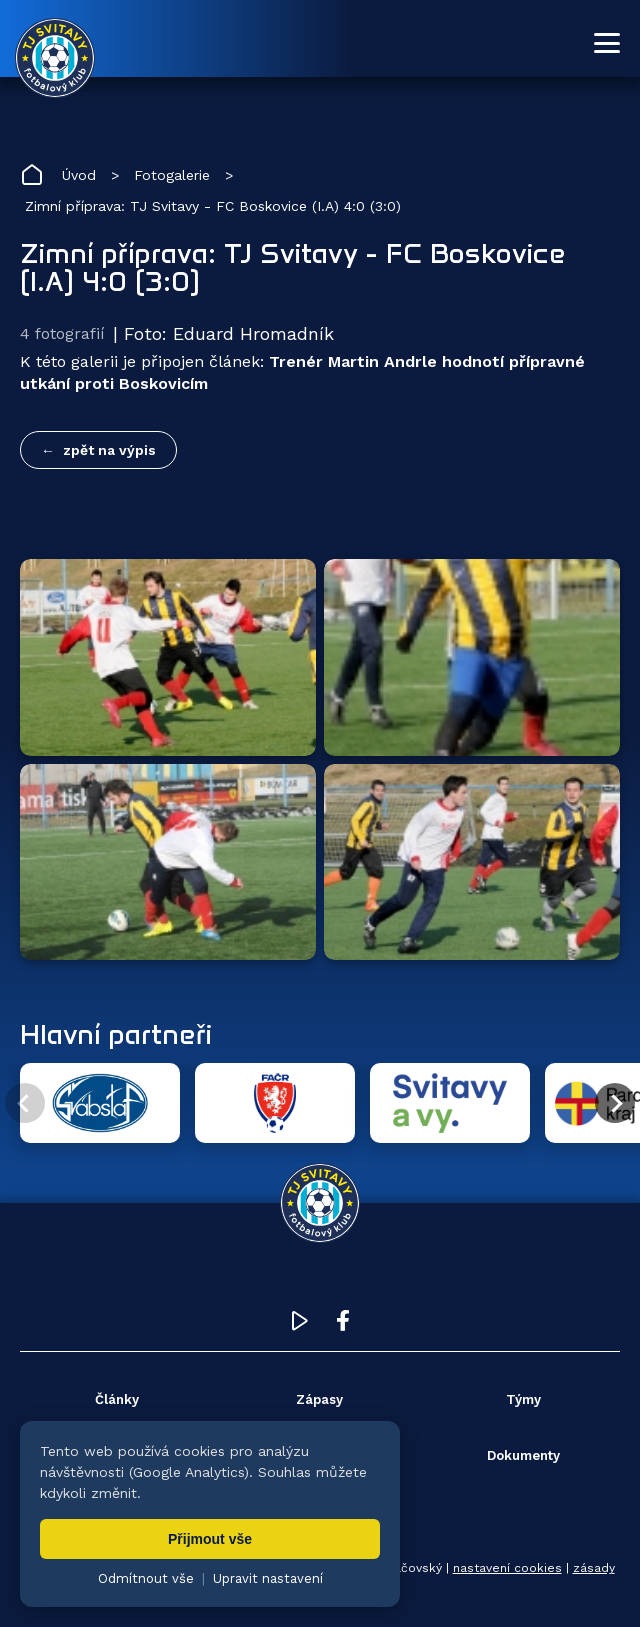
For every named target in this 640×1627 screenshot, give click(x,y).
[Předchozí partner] (25, 1103)
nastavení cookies (507, 1568)
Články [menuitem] (117, 1399)
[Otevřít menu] (607, 43)
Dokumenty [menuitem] (523, 1455)
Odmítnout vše (146, 1578)
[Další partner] (615, 1103)
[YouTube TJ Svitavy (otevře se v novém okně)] (300, 1325)
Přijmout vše (210, 1539)
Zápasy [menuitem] (319, 1399)
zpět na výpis (109, 450)
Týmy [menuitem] (523, 1399)
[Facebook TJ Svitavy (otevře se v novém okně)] (343, 1325)
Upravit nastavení (268, 1578)
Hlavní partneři (116, 1034)
